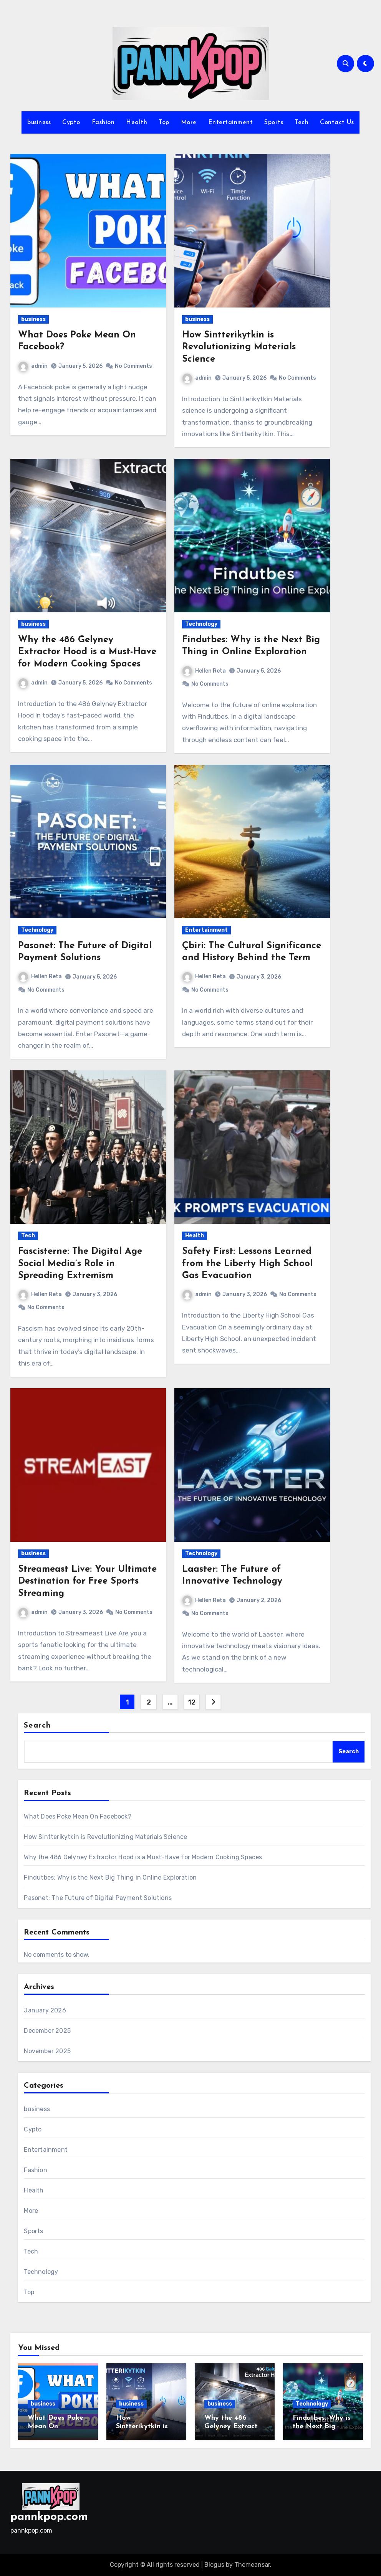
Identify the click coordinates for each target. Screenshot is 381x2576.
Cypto (71, 122)
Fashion (103, 122)
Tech (301, 122)
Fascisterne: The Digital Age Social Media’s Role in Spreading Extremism (80, 1263)
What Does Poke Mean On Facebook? (77, 1816)
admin (33, 366)
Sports (273, 122)
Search (37, 1725)
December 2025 (47, 2030)
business (39, 122)
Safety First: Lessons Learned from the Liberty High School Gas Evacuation (247, 1263)
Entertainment (230, 122)
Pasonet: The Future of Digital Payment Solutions (98, 1897)
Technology (201, 624)
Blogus (214, 2564)
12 (191, 1702)
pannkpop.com (49, 2517)
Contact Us (337, 122)
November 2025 (47, 2051)
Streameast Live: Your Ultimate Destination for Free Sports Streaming (87, 1581)
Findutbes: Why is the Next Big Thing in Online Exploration (110, 1877)
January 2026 (45, 2010)
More (189, 122)
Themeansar (252, 2564)
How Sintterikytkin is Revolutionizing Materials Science (239, 347)
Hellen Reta (204, 671)
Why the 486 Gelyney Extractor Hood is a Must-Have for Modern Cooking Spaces (87, 651)
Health (136, 122)
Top (164, 122)
